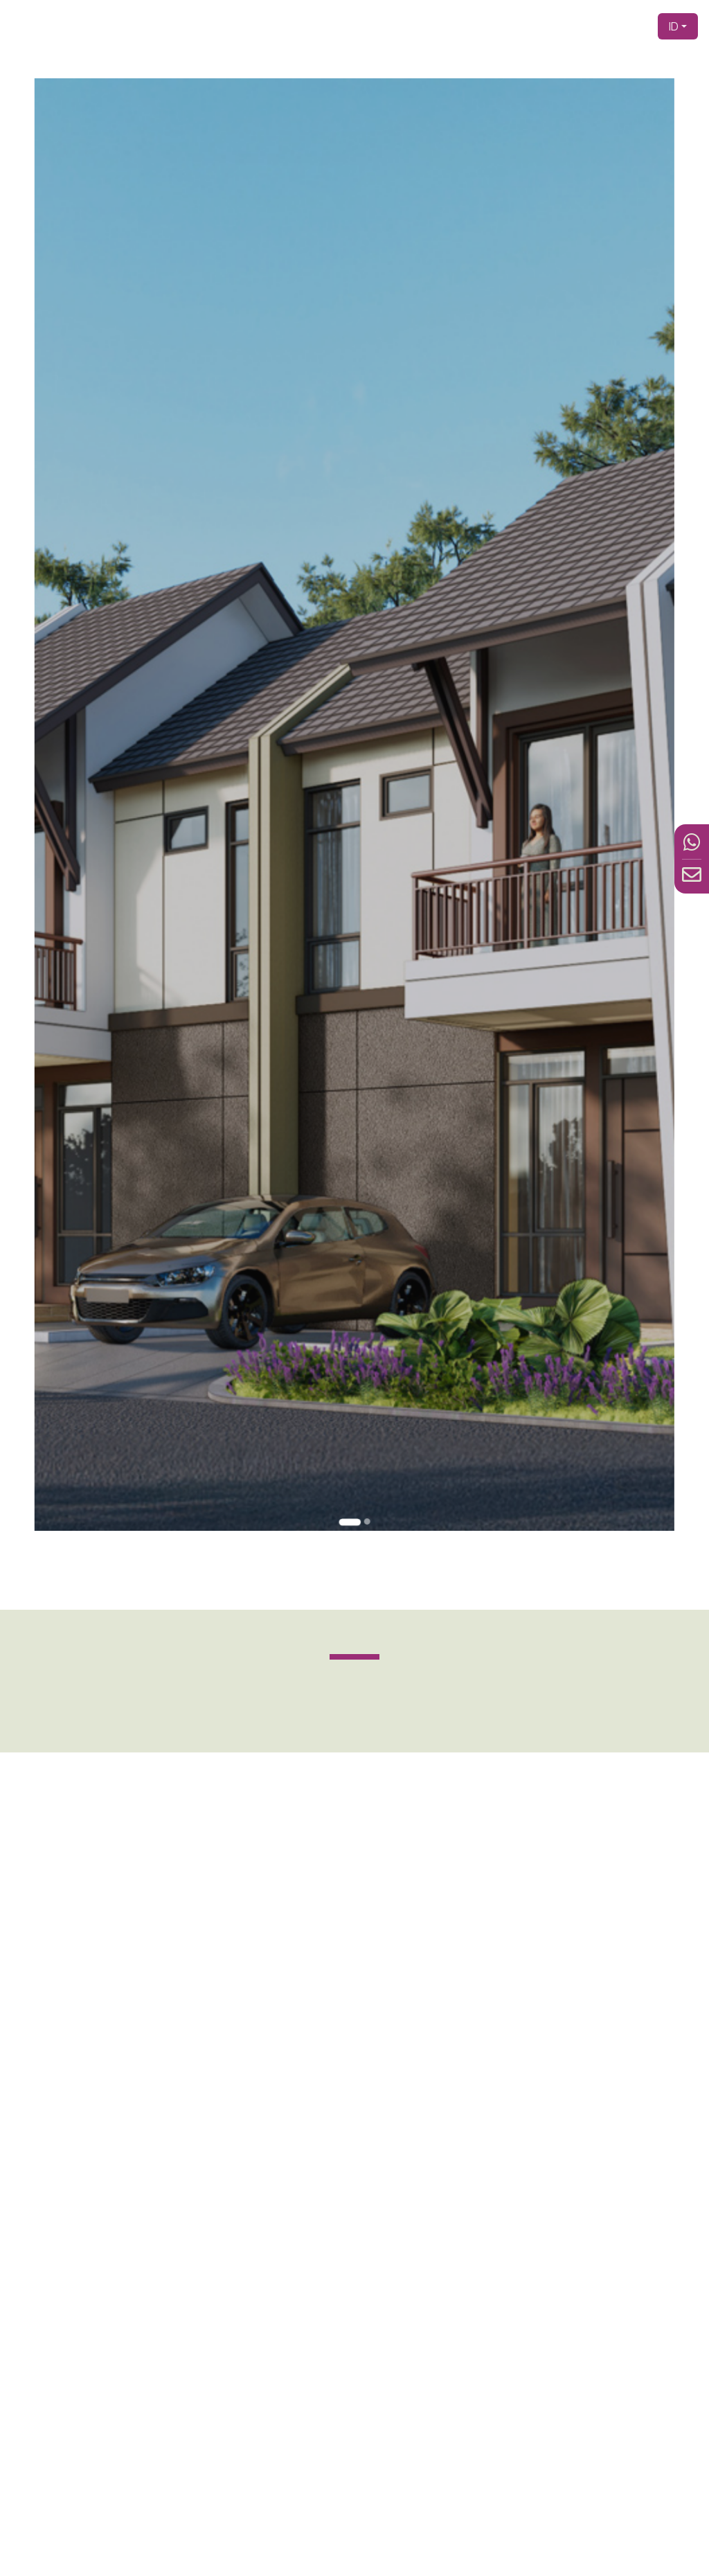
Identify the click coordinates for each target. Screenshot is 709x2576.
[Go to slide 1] (351, 1310)
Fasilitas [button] (549, 26)
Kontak (631, 26)
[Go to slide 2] (363, 1310)
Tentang (460, 26)
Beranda (354, 26)
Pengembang (407, 26)
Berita (595, 26)
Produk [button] (501, 26)
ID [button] (674, 26)
